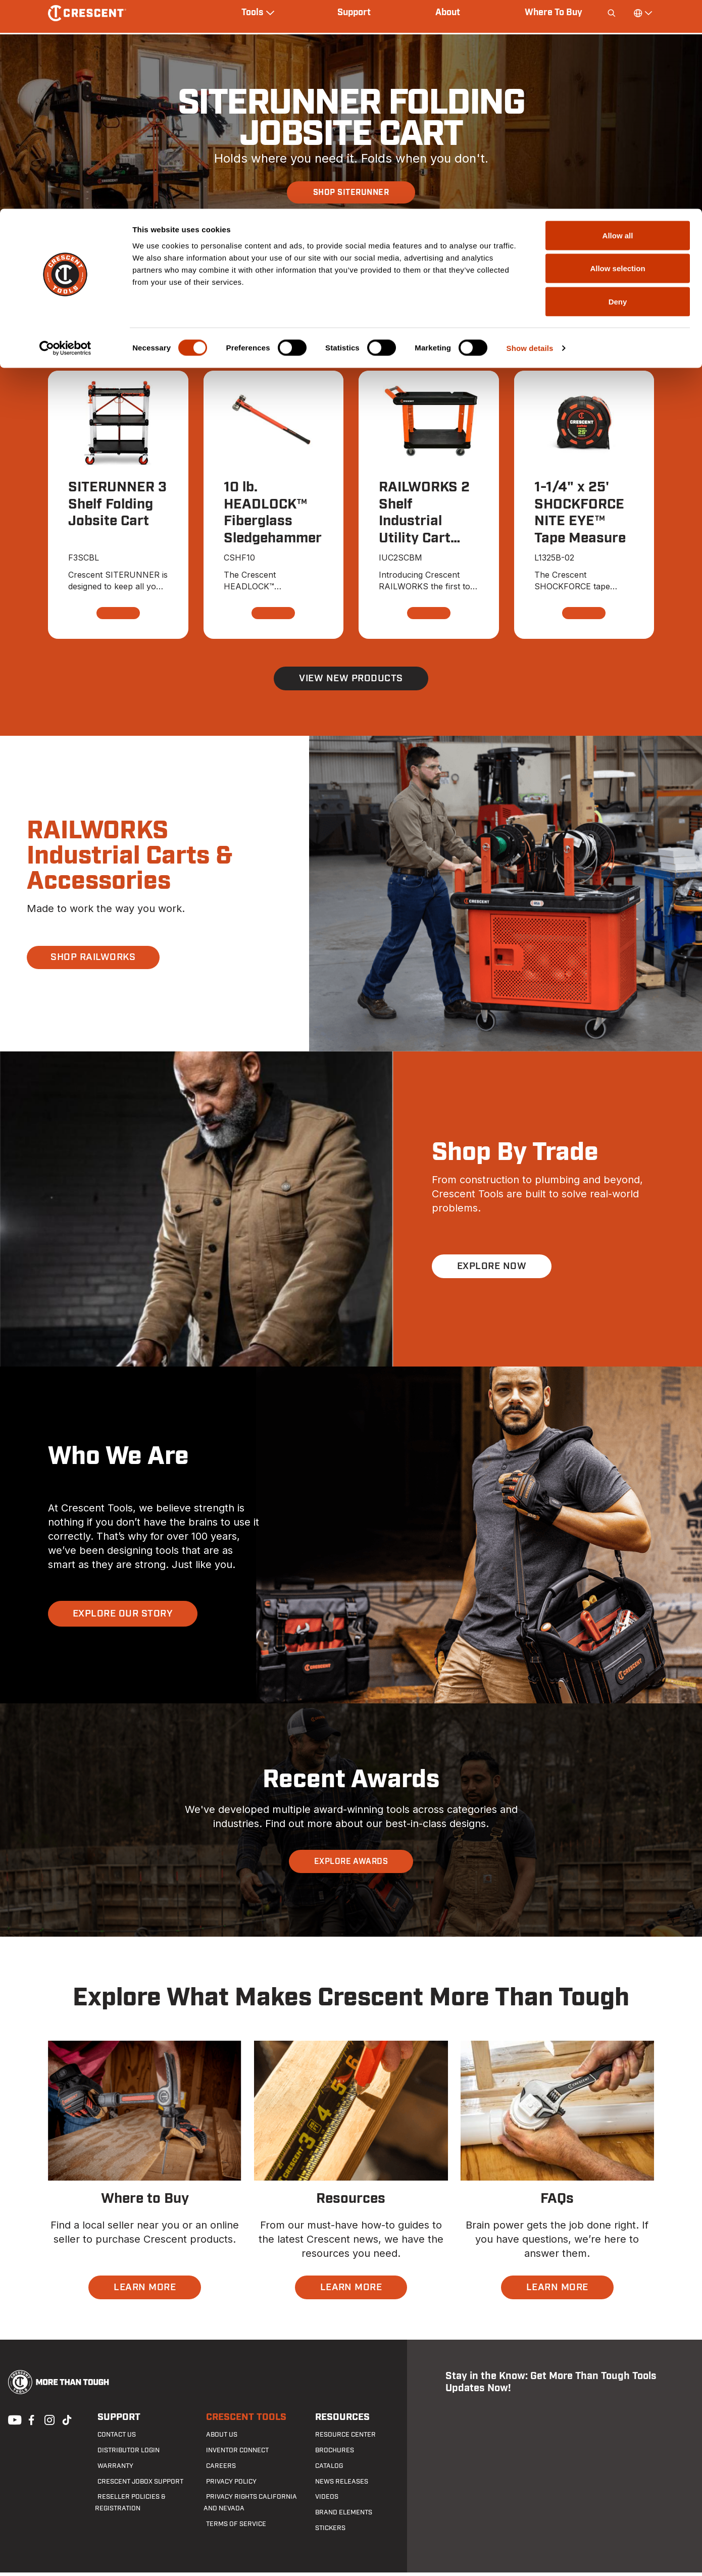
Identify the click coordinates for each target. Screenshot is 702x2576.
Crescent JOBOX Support (135, 2485)
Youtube (12, 2423)
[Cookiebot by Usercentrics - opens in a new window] (65, 139)
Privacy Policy (227, 2485)
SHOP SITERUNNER (351, 192)
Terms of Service (231, 2528)
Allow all (618, 26)
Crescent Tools (241, 2421)
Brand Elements (339, 2516)
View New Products (351, 682)
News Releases (337, 2485)
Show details (530, 139)
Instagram (48, 2423)
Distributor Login (123, 2454)
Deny (618, 92)
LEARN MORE (145, 2291)
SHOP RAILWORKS (96, 961)
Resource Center (340, 2439)
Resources (339, 2421)
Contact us (113, 2439)
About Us (218, 2439)
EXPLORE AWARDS (351, 1865)
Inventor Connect (233, 2454)
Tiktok (67, 2423)
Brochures (330, 2454)
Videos (323, 2501)
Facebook (30, 2423)
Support (115, 2421)
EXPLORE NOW (493, 1270)
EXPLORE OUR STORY (125, 1617)
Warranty (111, 2470)
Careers (217, 2470)
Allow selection (617, 60)
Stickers (326, 2532)
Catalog (326, 2470)
